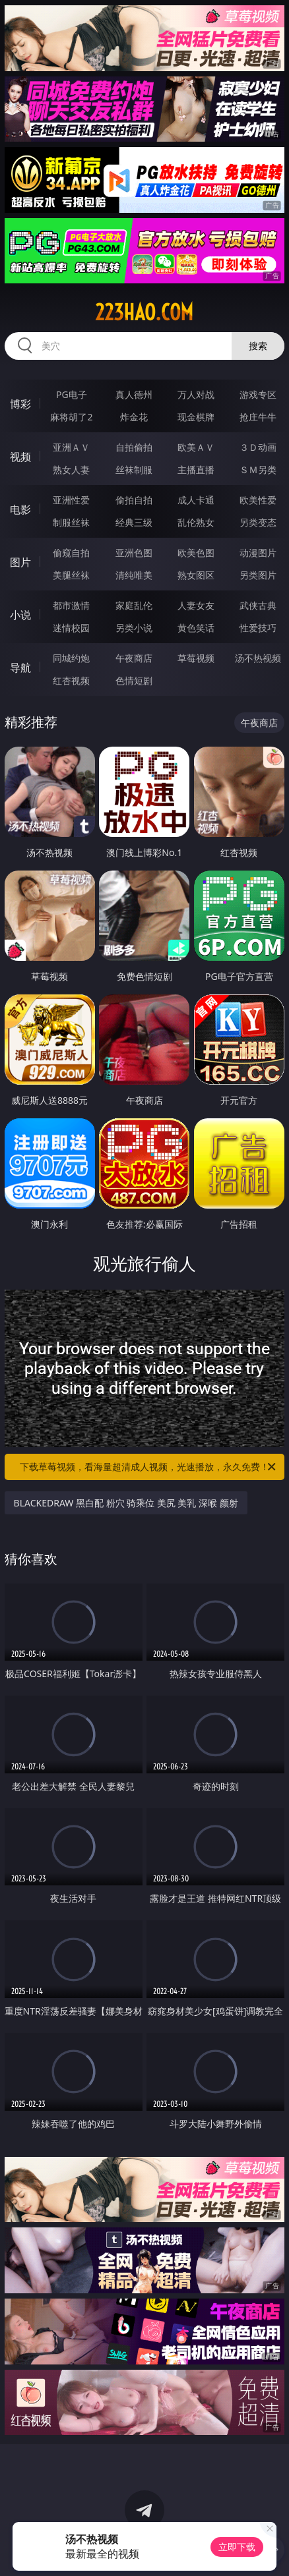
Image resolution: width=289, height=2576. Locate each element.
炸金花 (134, 417)
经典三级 (133, 522)
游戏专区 (258, 394)
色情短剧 (133, 680)
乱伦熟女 (195, 522)
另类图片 (258, 575)
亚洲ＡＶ (71, 447)
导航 (20, 667)
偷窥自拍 (71, 552)
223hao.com (144, 312)
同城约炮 (71, 658)
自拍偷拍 (133, 447)
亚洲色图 (133, 552)
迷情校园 (71, 627)
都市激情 (71, 605)
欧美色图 (195, 552)
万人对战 (195, 394)
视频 (20, 456)
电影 (20, 509)
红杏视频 (71, 680)
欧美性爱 (258, 500)
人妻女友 (195, 605)
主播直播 (195, 469)
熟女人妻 (71, 469)
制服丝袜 (71, 522)
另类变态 (258, 522)
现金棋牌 (195, 417)
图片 (20, 562)
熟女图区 (195, 575)
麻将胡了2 (71, 417)
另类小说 (133, 627)
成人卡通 (195, 500)
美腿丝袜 (71, 575)
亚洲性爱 (71, 500)
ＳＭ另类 (258, 469)
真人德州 (133, 394)
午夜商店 (133, 658)
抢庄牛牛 (258, 417)
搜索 (258, 345)
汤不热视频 (258, 658)
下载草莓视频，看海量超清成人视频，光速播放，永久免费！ (149, 1467)
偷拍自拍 (133, 500)
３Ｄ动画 (258, 447)
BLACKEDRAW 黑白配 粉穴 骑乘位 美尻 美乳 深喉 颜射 (126, 1503)
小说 (20, 615)
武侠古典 (258, 605)
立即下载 (236, 2546)
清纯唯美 (133, 575)
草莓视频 (195, 658)
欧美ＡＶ (195, 447)
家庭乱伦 (133, 605)
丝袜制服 (133, 469)
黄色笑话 (195, 627)
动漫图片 (258, 552)
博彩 (20, 404)
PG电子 (71, 394)
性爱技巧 (258, 627)
